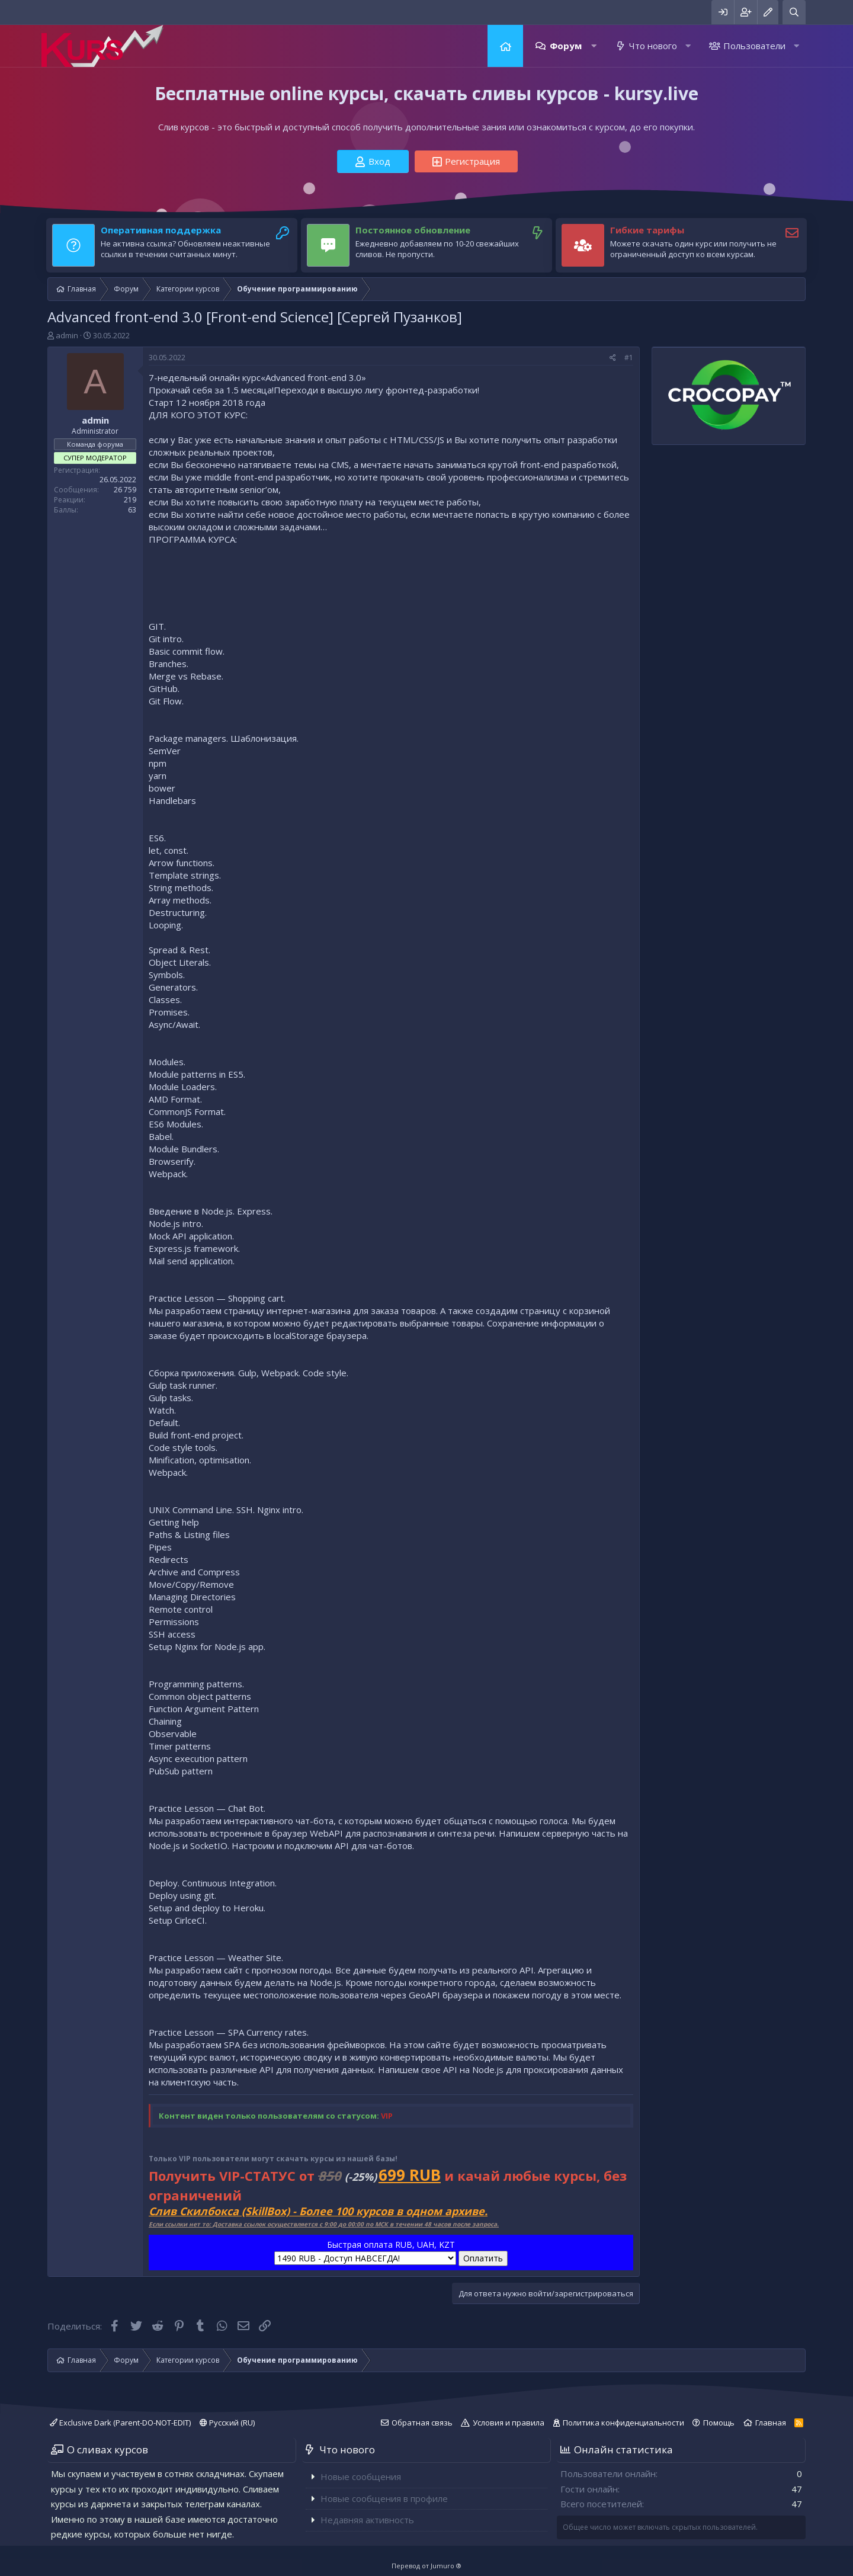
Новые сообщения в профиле (384, 2498)
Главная (505, 46)
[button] (594, 46)
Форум (566, 46)
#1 (628, 358)
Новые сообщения (360, 2476)
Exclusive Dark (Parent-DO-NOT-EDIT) (120, 2422)
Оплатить (483, 2258)
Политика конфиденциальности (623, 2422)
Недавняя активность (367, 2520)
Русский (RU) (227, 2422)
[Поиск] (794, 12)
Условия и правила (508, 2422)
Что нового (653, 46)
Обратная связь (422, 2422)
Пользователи (754, 46)
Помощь (719, 2422)
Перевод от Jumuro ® (426, 2565)
